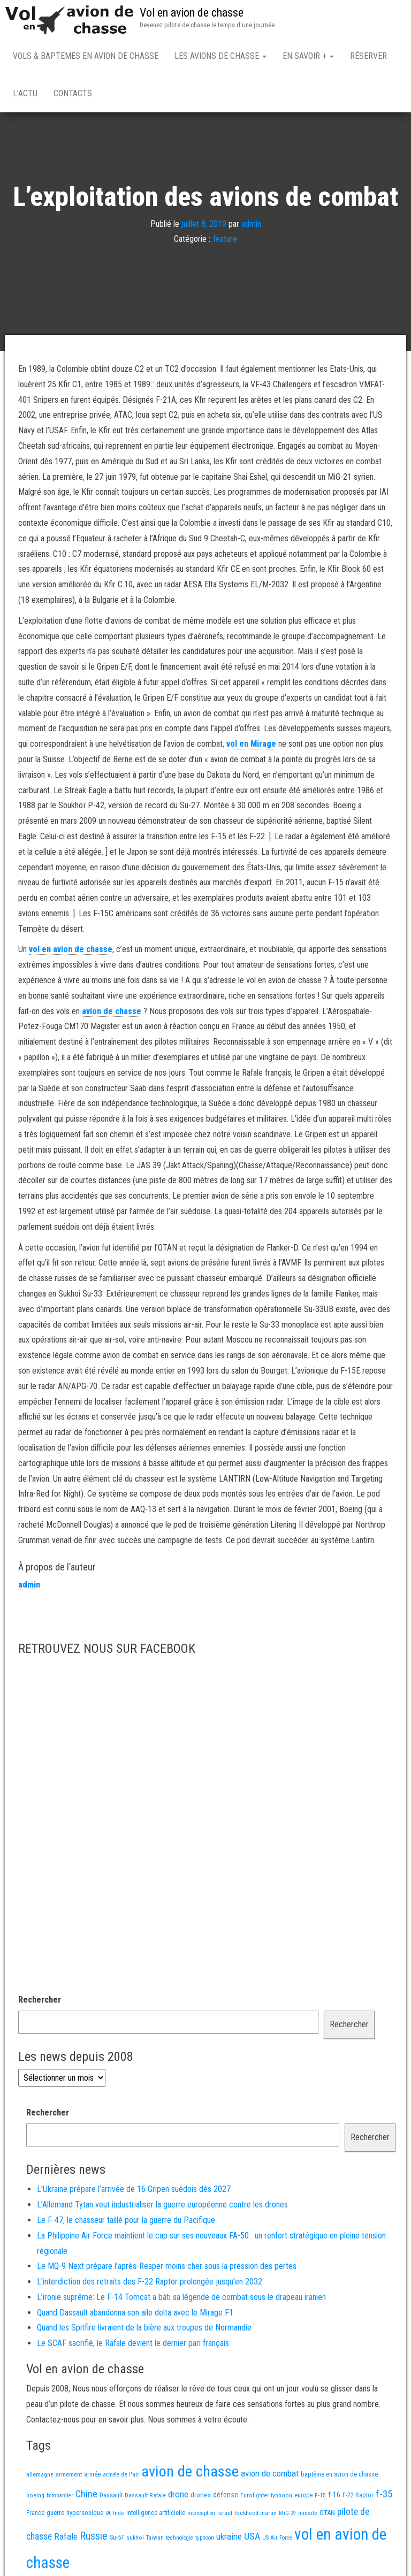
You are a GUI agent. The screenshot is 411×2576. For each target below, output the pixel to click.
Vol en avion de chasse (191, 12)
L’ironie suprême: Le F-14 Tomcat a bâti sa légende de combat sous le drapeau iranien (181, 2299)
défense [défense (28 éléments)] (225, 2497)
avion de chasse (111, 1013)
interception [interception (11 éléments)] (201, 2515)
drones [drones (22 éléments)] (201, 2497)
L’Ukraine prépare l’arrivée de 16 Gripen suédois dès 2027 (134, 2191)
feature (225, 241)
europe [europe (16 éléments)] (303, 2497)
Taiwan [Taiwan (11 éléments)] (155, 2539)
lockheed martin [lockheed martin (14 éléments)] (255, 2515)
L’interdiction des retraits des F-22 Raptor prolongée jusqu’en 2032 (149, 2284)
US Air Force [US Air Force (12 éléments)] (277, 2539)
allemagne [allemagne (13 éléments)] (40, 2476)
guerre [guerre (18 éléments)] (55, 2515)
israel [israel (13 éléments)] (224, 2515)
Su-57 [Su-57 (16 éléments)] (117, 2539)
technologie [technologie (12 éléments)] (179, 2539)
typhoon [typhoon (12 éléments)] (204, 2539)
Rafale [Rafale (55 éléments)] (66, 2538)
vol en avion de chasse (70, 951)
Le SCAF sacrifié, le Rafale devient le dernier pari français (133, 2345)
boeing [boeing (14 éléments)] (35, 2497)
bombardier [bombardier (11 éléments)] (60, 2497)
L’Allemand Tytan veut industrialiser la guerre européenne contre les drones (162, 2207)
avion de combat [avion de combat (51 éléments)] (270, 2475)
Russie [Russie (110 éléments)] (94, 2538)
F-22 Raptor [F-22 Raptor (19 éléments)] (358, 2497)
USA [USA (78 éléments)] (252, 2538)
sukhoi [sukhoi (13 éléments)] (135, 2539)
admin (251, 225)
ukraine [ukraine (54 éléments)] (229, 2538)
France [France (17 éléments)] (35, 2515)
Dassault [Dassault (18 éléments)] (111, 2497)
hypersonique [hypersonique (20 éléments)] (84, 2515)
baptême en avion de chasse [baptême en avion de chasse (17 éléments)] (339, 2476)
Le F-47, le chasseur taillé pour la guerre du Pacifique (126, 2222)
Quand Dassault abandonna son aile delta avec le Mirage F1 (135, 2315)
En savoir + (308, 56)
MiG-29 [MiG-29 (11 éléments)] (287, 2515)
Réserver (368, 56)
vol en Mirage (251, 746)
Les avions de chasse (220, 56)
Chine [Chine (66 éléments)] (86, 2496)
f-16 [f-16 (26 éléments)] (334, 2497)
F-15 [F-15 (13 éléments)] (320, 2497)
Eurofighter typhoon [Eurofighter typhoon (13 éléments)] (266, 2497)
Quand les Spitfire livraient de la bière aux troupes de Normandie (144, 2330)
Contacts (73, 93)
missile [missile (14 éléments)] (307, 2515)
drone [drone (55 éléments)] (178, 2496)
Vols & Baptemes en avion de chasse (85, 56)
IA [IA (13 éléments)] (108, 2515)
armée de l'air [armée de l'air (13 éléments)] (121, 2476)
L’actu (25, 93)
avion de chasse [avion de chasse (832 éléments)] (190, 2473)
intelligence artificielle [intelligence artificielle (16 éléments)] (155, 2515)
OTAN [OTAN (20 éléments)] (327, 2515)
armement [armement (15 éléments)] (69, 2476)
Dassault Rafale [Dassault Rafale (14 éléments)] (145, 2497)
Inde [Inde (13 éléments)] (118, 2515)
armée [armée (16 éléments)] (92, 2476)
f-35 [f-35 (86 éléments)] (384, 2496)
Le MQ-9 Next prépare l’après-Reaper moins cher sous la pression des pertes (166, 2268)
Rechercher (39, 2002)
